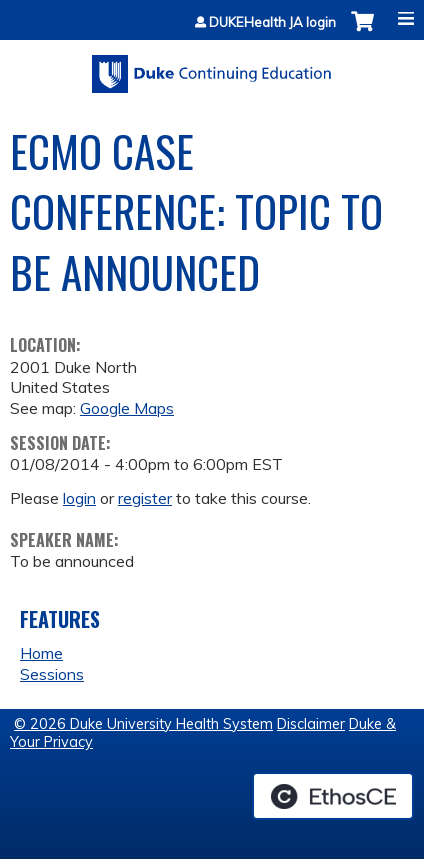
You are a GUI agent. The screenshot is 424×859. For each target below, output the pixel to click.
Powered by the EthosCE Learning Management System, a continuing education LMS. (333, 796)
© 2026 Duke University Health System (143, 724)
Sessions (52, 674)
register (145, 498)
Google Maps (127, 408)
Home (41, 653)
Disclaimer (311, 724)
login (79, 498)
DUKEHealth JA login (272, 22)
